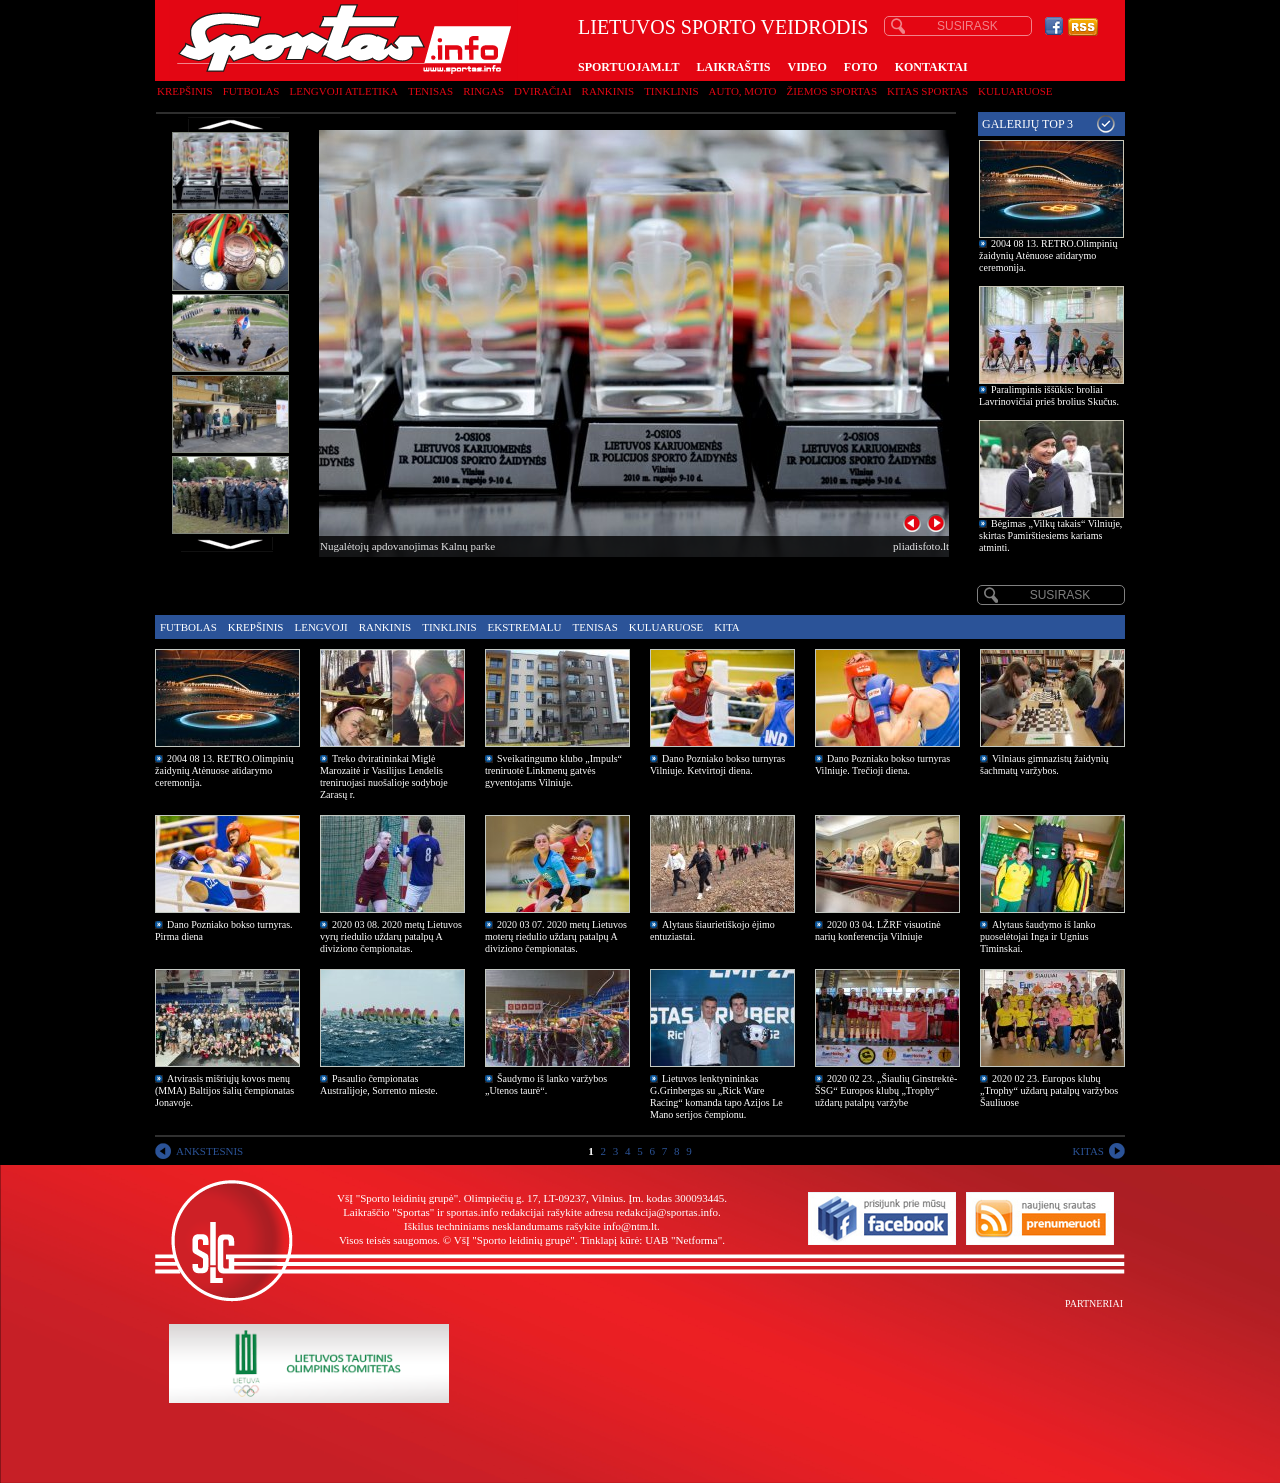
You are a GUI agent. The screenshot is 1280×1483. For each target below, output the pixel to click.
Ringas (483, 91)
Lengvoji (320, 627)
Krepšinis (185, 91)
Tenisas (430, 91)
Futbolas (251, 91)
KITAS (1088, 1151)
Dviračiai (542, 91)
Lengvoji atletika (343, 91)
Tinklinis (671, 91)
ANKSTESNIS (209, 1151)
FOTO (861, 67)
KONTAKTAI (931, 67)
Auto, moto (743, 91)
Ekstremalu (525, 627)
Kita (726, 627)
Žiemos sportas (832, 91)
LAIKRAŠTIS (733, 67)
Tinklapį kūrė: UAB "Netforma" (651, 1240)
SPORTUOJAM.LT (628, 67)
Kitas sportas (927, 91)
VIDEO (807, 67)
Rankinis (608, 91)
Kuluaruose (1015, 91)
